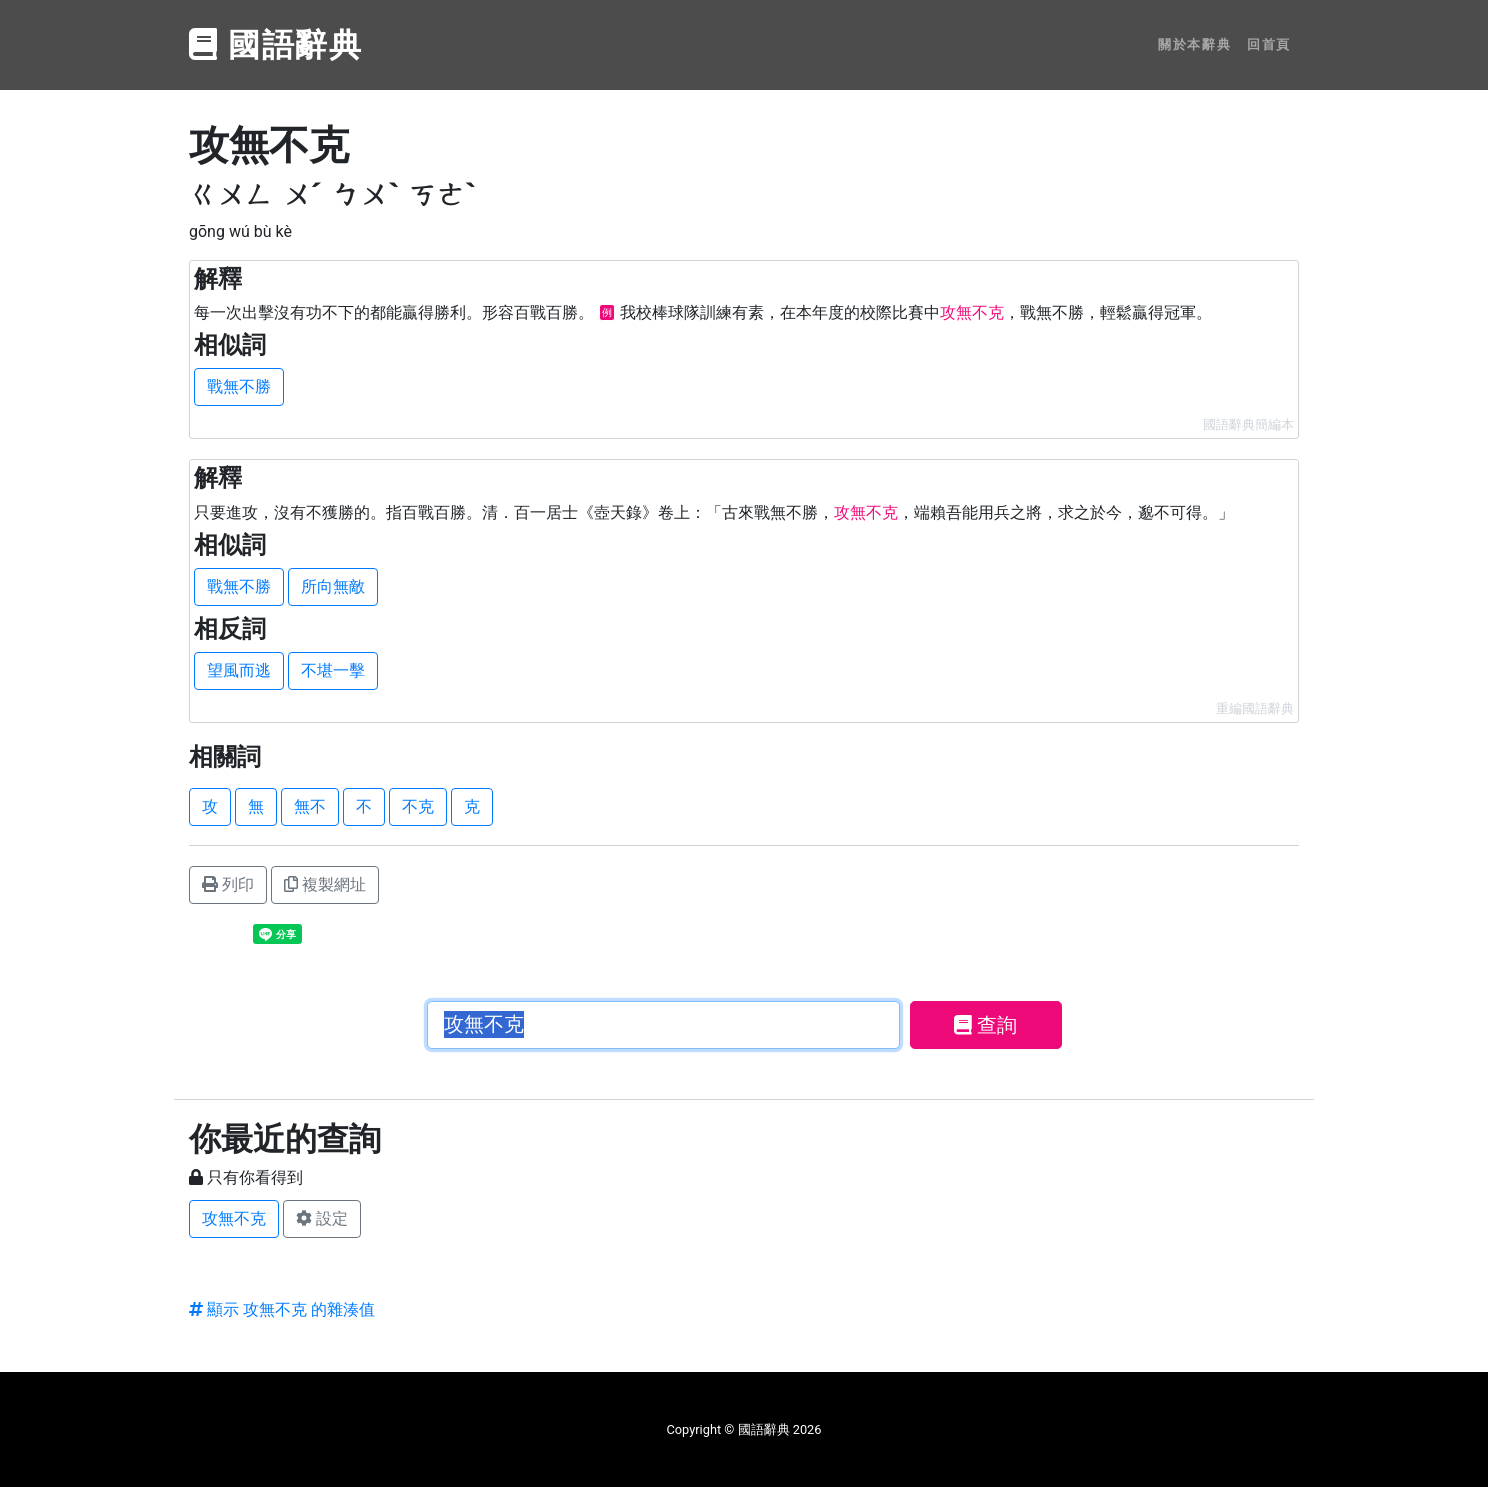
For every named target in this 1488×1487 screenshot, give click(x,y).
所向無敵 (333, 586)
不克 (418, 806)
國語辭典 (276, 45)
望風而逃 (239, 670)
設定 (322, 1218)
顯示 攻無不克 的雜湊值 (282, 1309)
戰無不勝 (239, 386)
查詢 (985, 1025)
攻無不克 (234, 1218)
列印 (228, 884)
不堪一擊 (333, 670)
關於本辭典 (1194, 44)
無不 (310, 806)
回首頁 (1269, 44)
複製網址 (325, 884)
